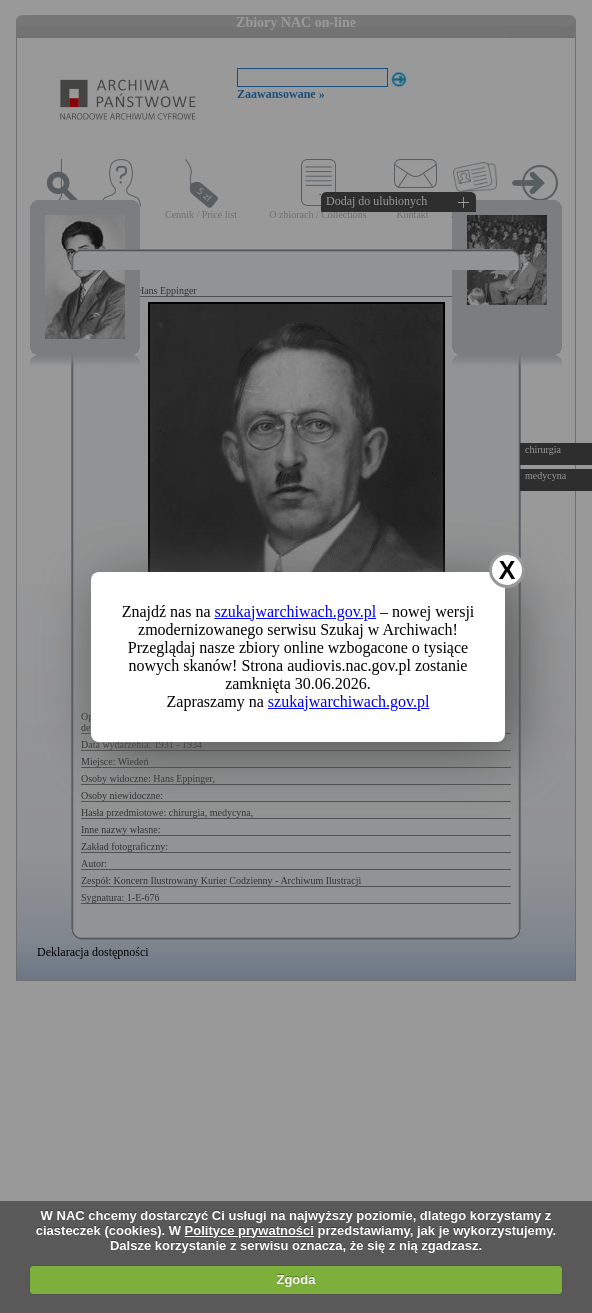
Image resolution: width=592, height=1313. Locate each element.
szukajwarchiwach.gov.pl (296, 611)
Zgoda (295, 1279)
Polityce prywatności (249, 1230)
